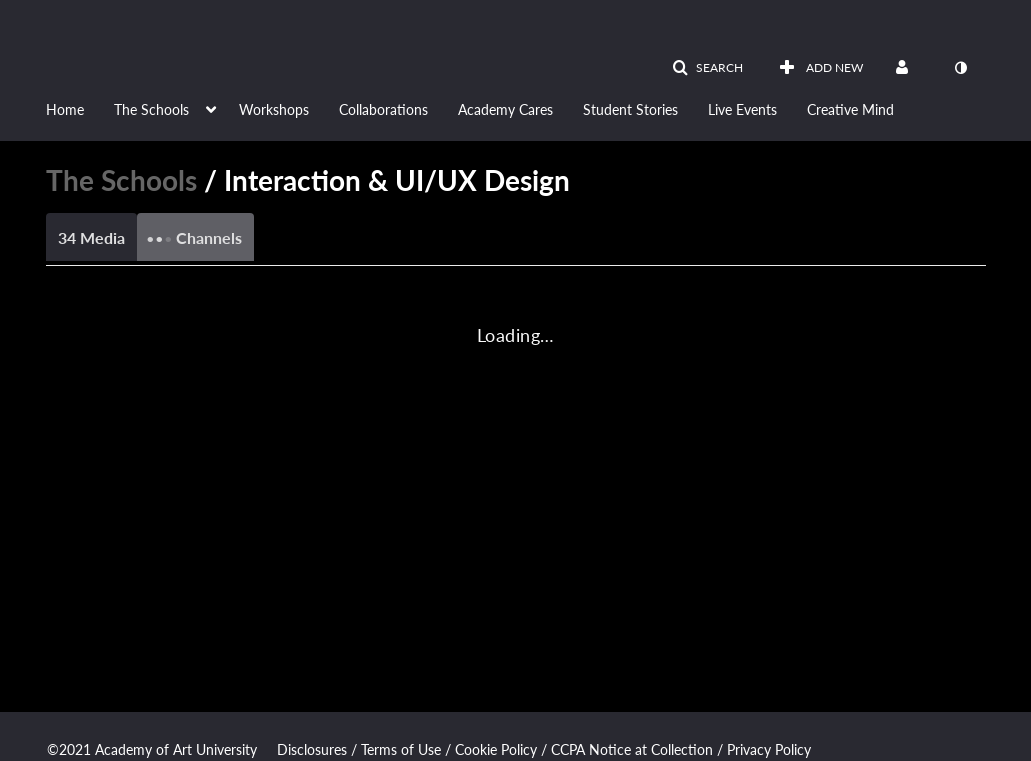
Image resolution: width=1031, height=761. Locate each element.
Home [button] (65, 109)
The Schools (121, 180)
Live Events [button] (742, 109)
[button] (707, 68)
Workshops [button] (274, 109)
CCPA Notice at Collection (632, 749)
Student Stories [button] (630, 109)
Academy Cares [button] (505, 109)
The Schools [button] (151, 109)
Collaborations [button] (383, 109)
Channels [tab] (194, 231)
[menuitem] (80, 108)
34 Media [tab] (91, 237)
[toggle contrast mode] (961, 68)
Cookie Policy (496, 749)
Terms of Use (401, 749)
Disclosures (312, 749)
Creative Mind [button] (850, 109)
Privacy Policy (769, 749)
